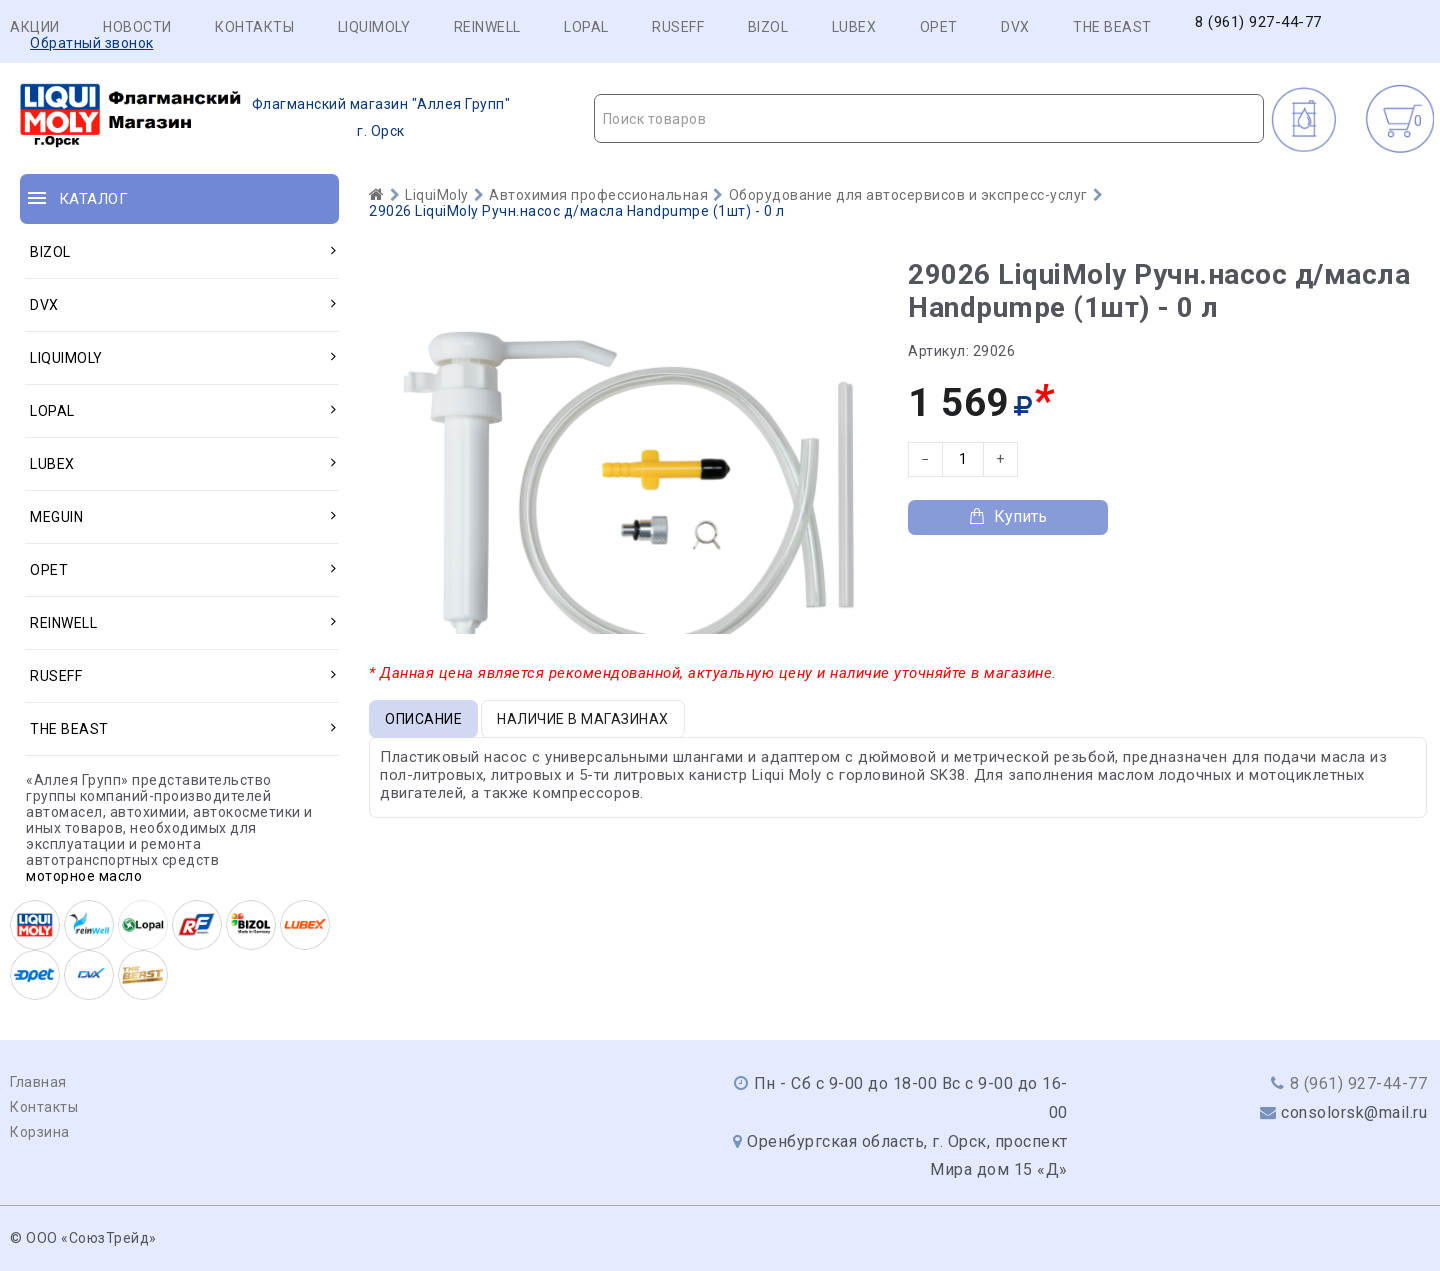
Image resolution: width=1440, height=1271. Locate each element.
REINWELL (487, 27)
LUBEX (854, 27)
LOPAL (586, 27)
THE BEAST (1112, 27)
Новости (137, 27)
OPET (939, 27)
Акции (35, 27)
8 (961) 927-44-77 (1258, 22)
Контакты (254, 27)
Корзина (40, 1132)
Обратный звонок (92, 43)
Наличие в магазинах (583, 719)
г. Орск (265, 118)
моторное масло (84, 876)
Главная (38, 1082)
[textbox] (929, 119)
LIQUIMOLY (374, 27)
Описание (423, 719)
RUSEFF (678, 27)
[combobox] (929, 118)
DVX (1015, 27)
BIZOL (768, 27)
